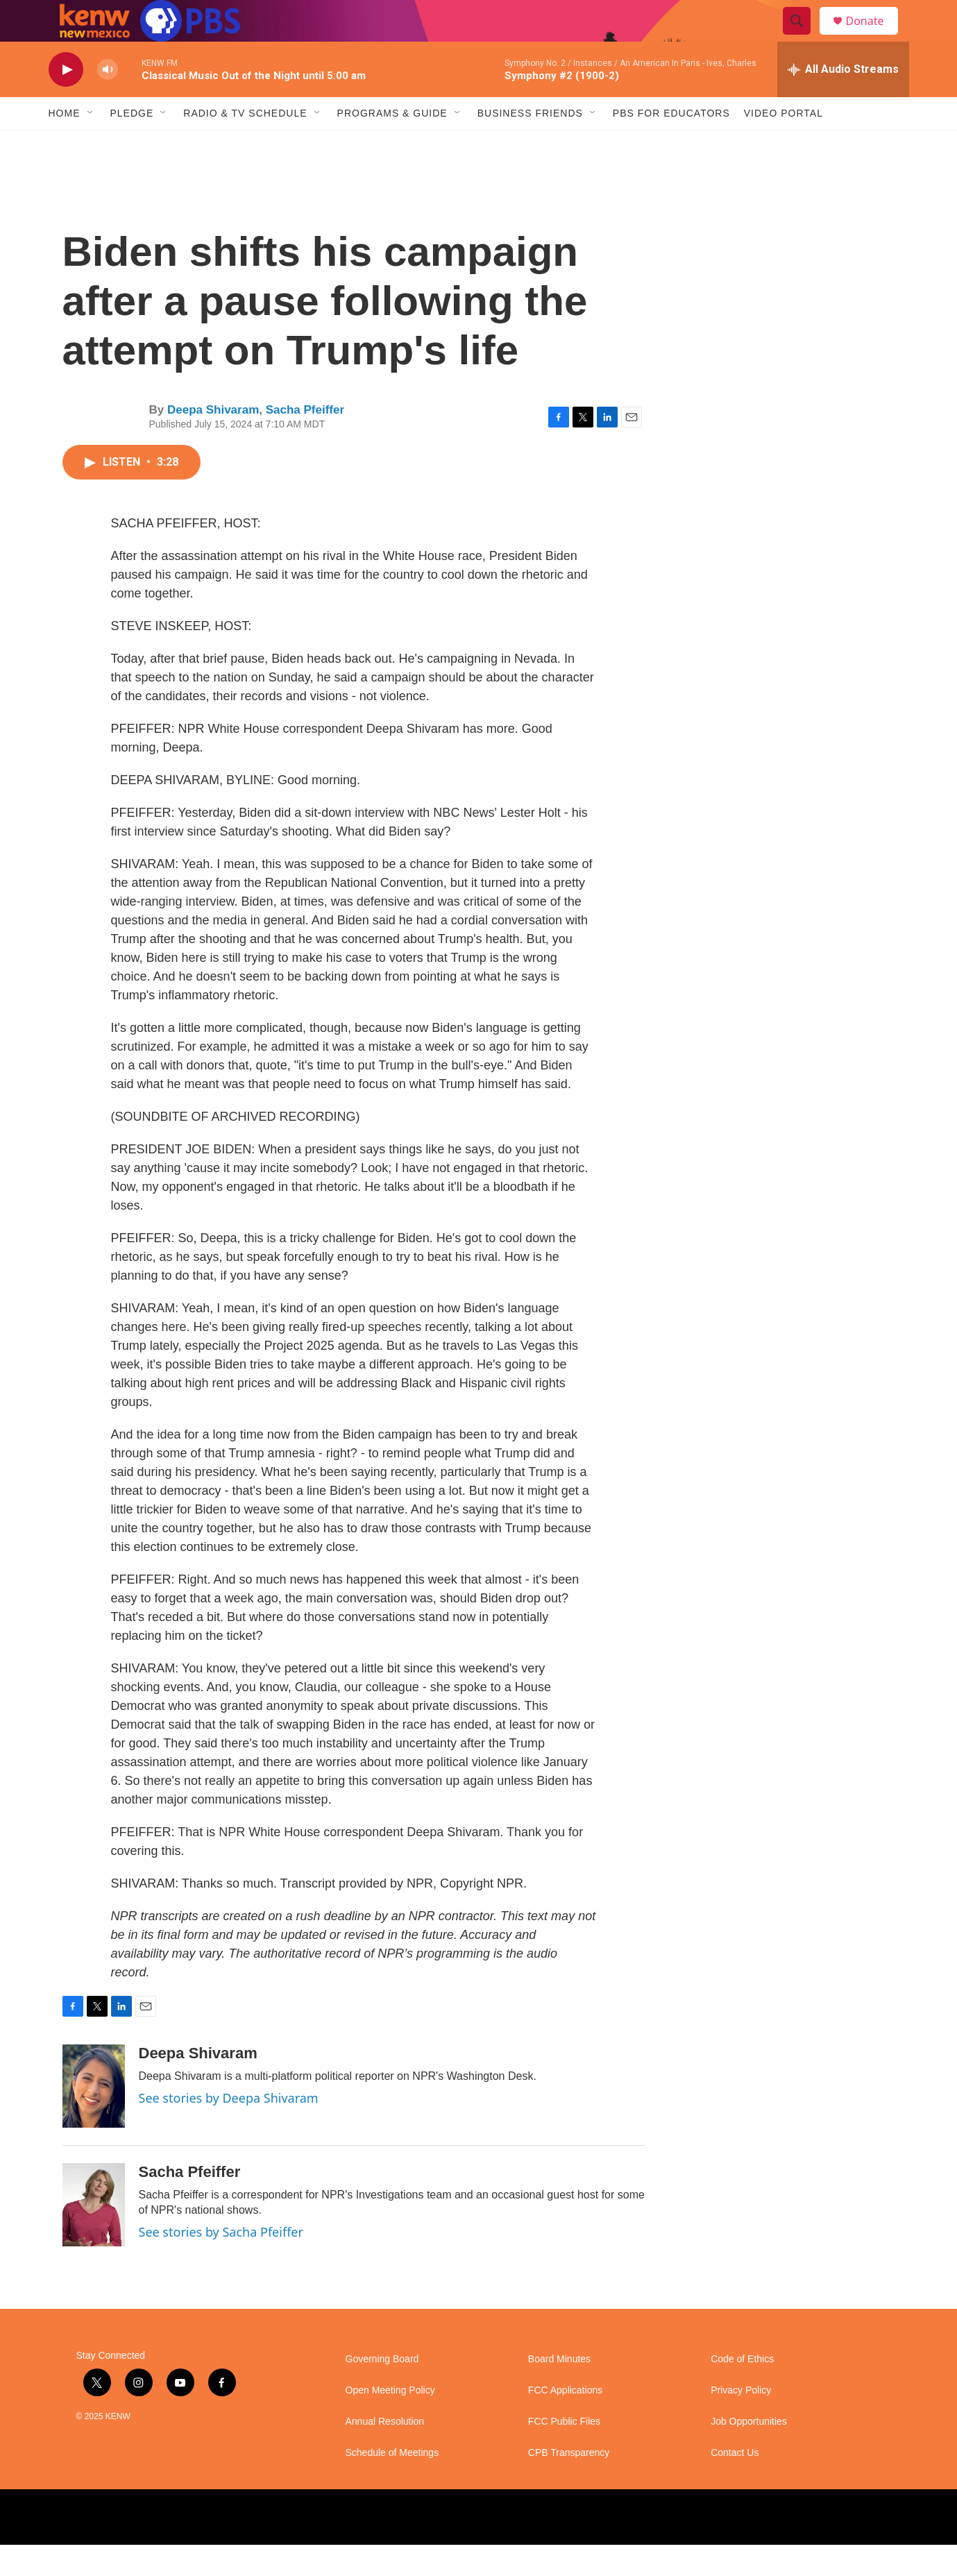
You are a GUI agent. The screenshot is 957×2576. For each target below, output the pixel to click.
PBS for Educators (671, 144)
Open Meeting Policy (390, 2421)
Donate (873, 36)
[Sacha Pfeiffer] (93, 2236)
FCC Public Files (564, 2453)
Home (65, 144)
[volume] (107, 101)
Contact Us (735, 2484)
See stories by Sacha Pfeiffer (221, 2263)
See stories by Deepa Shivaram (229, 2129)
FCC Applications (565, 2421)
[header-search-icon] (804, 37)
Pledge (132, 144)
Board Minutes (559, 2390)
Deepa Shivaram (213, 441)
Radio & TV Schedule (245, 144)
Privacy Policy (741, 2421)
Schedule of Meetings (392, 2484)
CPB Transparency (569, 2484)
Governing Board (382, 2390)
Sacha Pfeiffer (305, 441)
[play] (66, 101)
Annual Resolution (385, 2453)
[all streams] (843, 100)
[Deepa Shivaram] (93, 2117)
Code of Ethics (742, 2390)
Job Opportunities (749, 2453)
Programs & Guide (392, 144)
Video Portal (783, 144)
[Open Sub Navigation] (90, 144)
